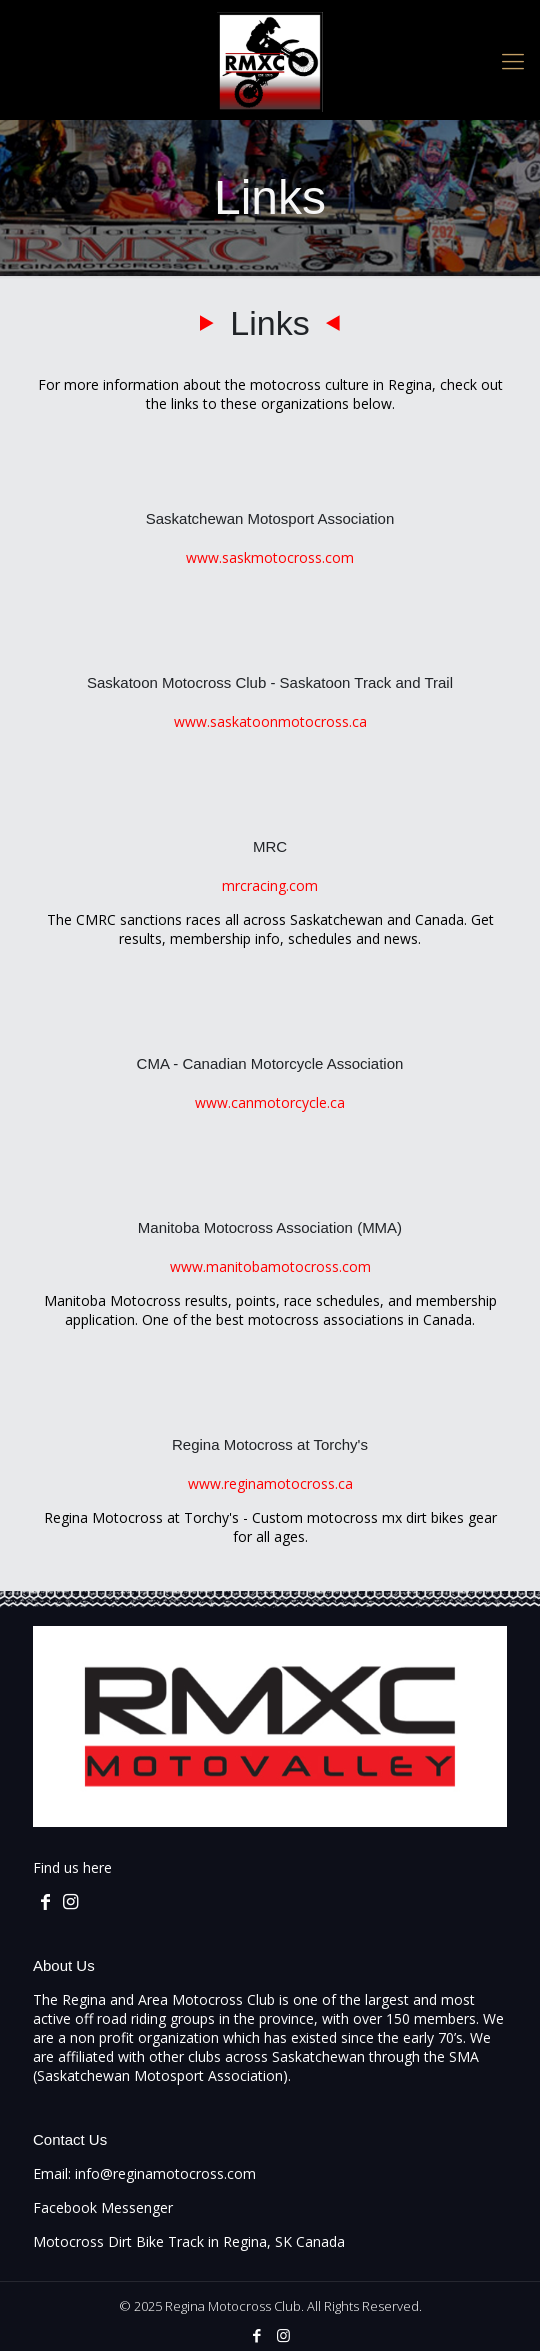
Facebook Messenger (103, 2207)
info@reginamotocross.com (165, 2173)
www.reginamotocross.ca (270, 1483)
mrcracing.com (270, 885)
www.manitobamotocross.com (270, 1266)
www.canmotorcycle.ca (270, 1102)
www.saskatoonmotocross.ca (270, 721)
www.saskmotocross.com (270, 557)
